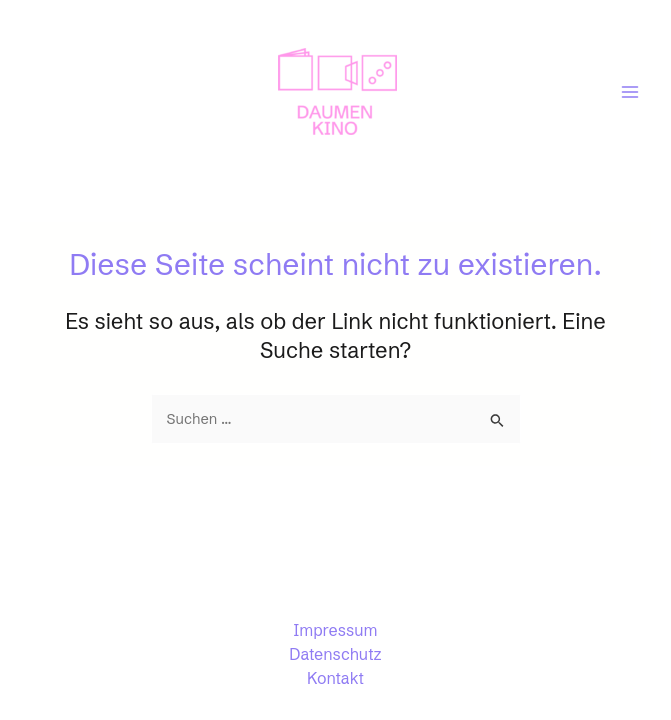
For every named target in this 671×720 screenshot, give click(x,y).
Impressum (336, 630)
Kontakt (335, 678)
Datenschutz (335, 654)
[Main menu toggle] (630, 92)
